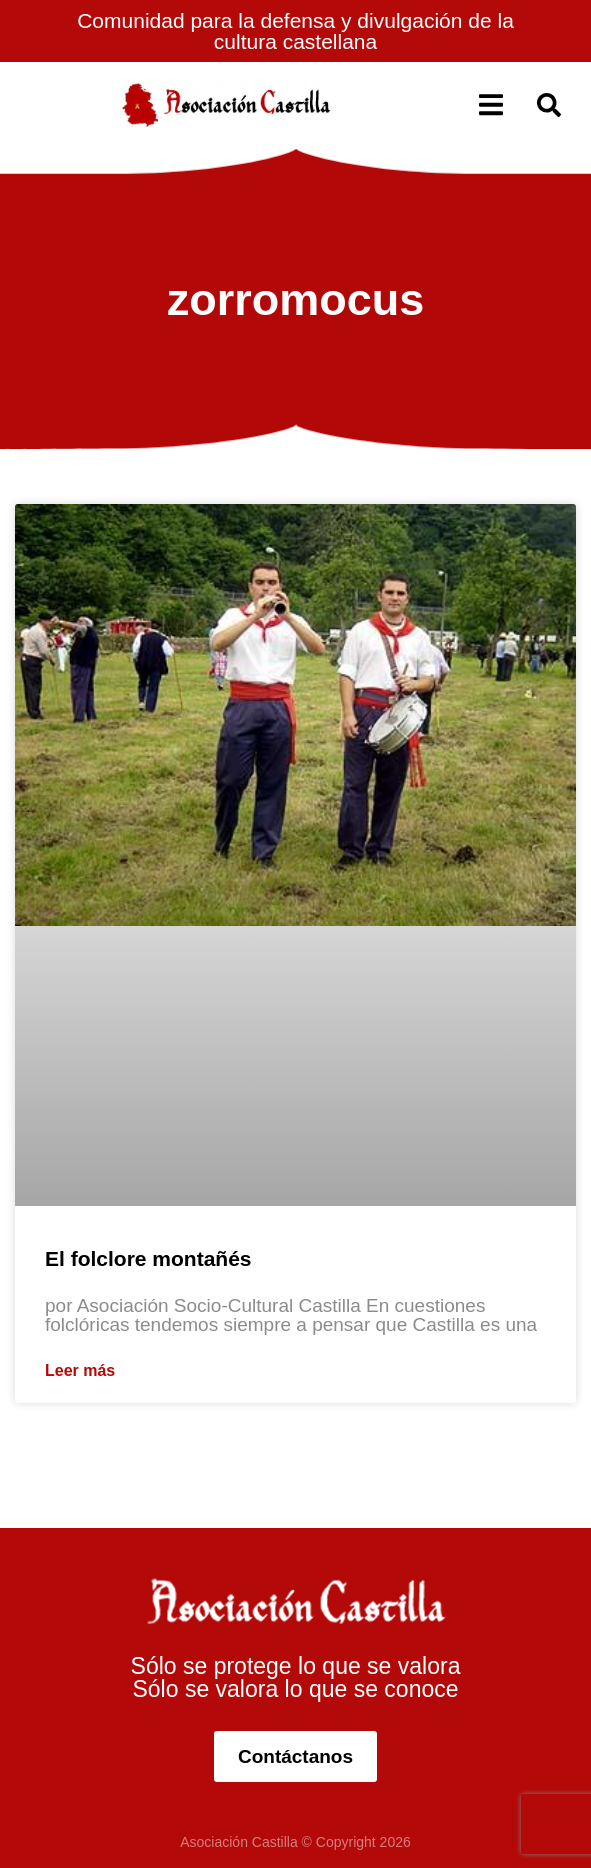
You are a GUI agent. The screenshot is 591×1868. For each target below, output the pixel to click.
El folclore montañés (148, 1258)
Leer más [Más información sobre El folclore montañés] (80, 1370)
